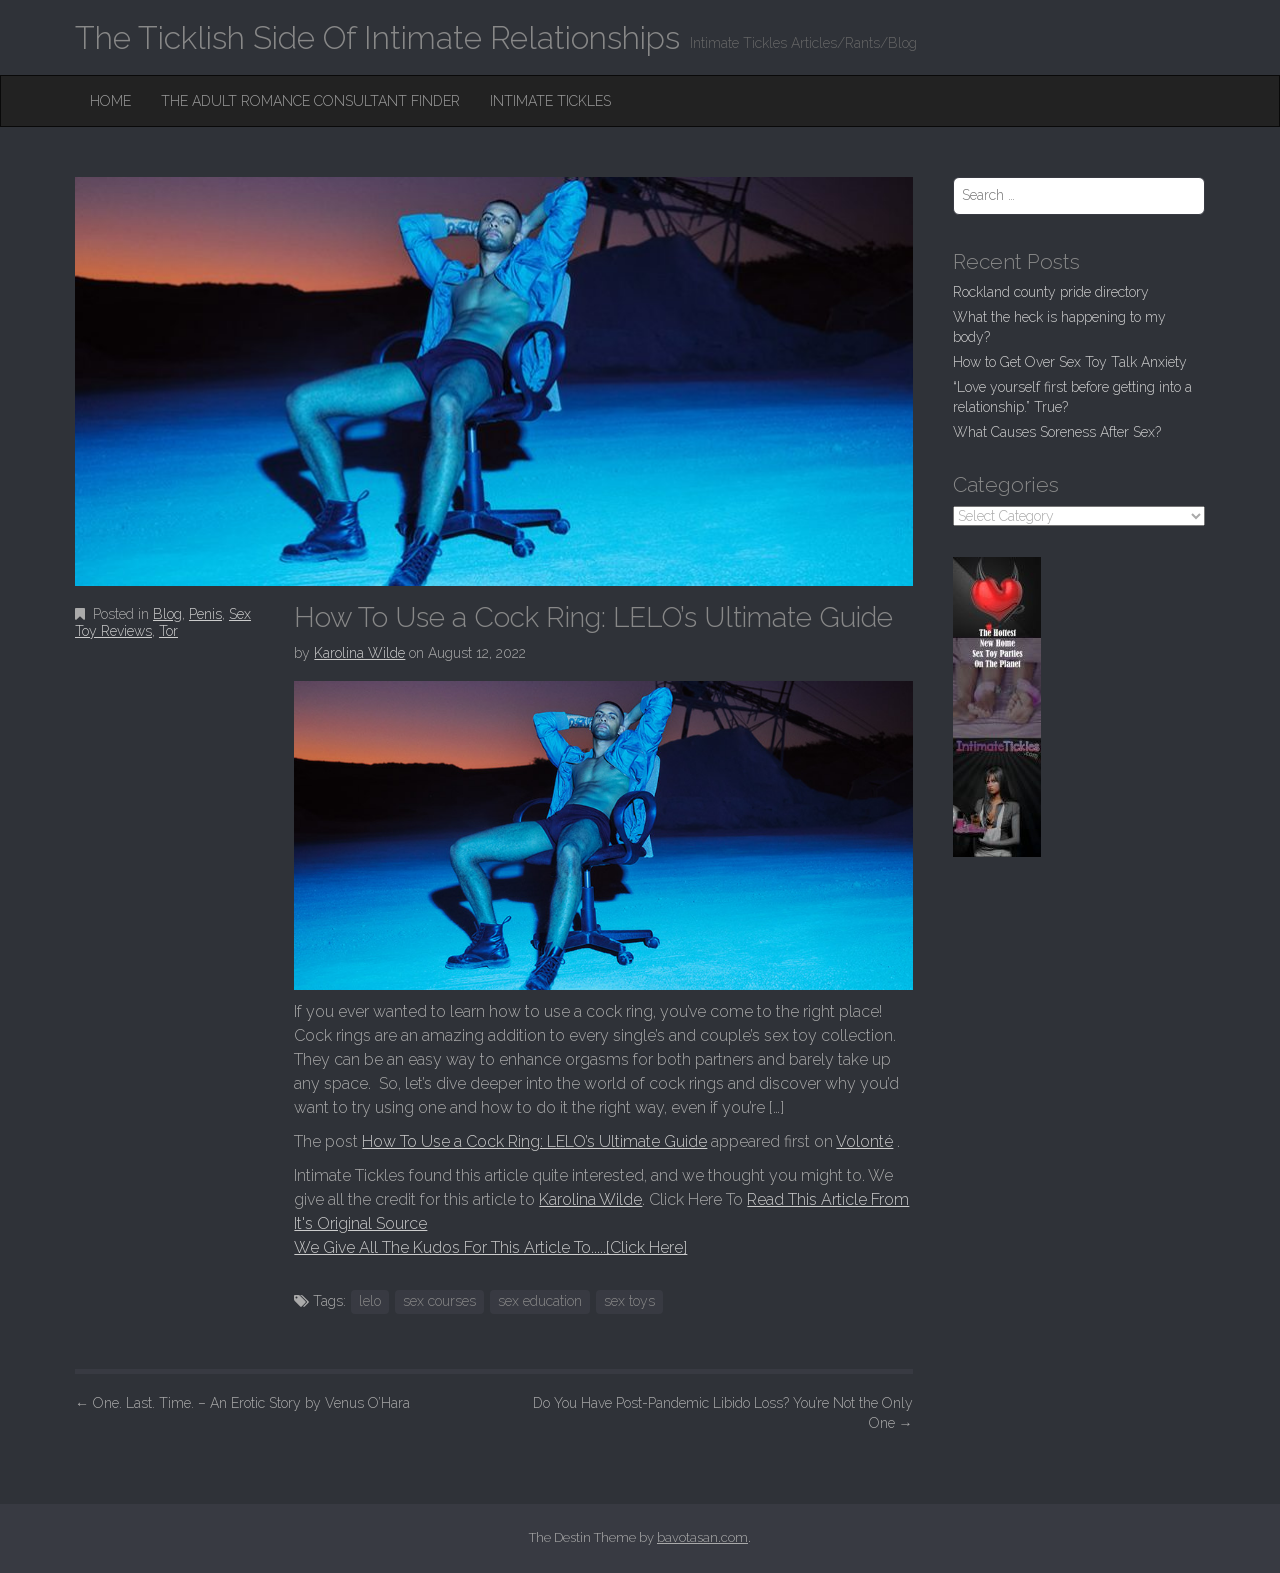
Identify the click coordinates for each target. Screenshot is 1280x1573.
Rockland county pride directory (1051, 292)
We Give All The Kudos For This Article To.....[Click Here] (490, 1247)
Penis (205, 614)
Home (110, 101)
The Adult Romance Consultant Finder (310, 101)
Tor (168, 631)
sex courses (439, 1301)
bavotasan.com (702, 1537)
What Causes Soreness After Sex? (1057, 432)
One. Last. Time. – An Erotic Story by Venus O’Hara (242, 1403)
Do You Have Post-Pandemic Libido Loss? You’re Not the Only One (723, 1413)
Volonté (864, 1141)
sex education (540, 1301)
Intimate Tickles (550, 101)
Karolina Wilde (359, 653)
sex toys (629, 1301)
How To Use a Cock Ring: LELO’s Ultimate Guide (534, 1141)
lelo (370, 1301)
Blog (167, 614)
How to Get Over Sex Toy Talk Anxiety (1070, 362)
